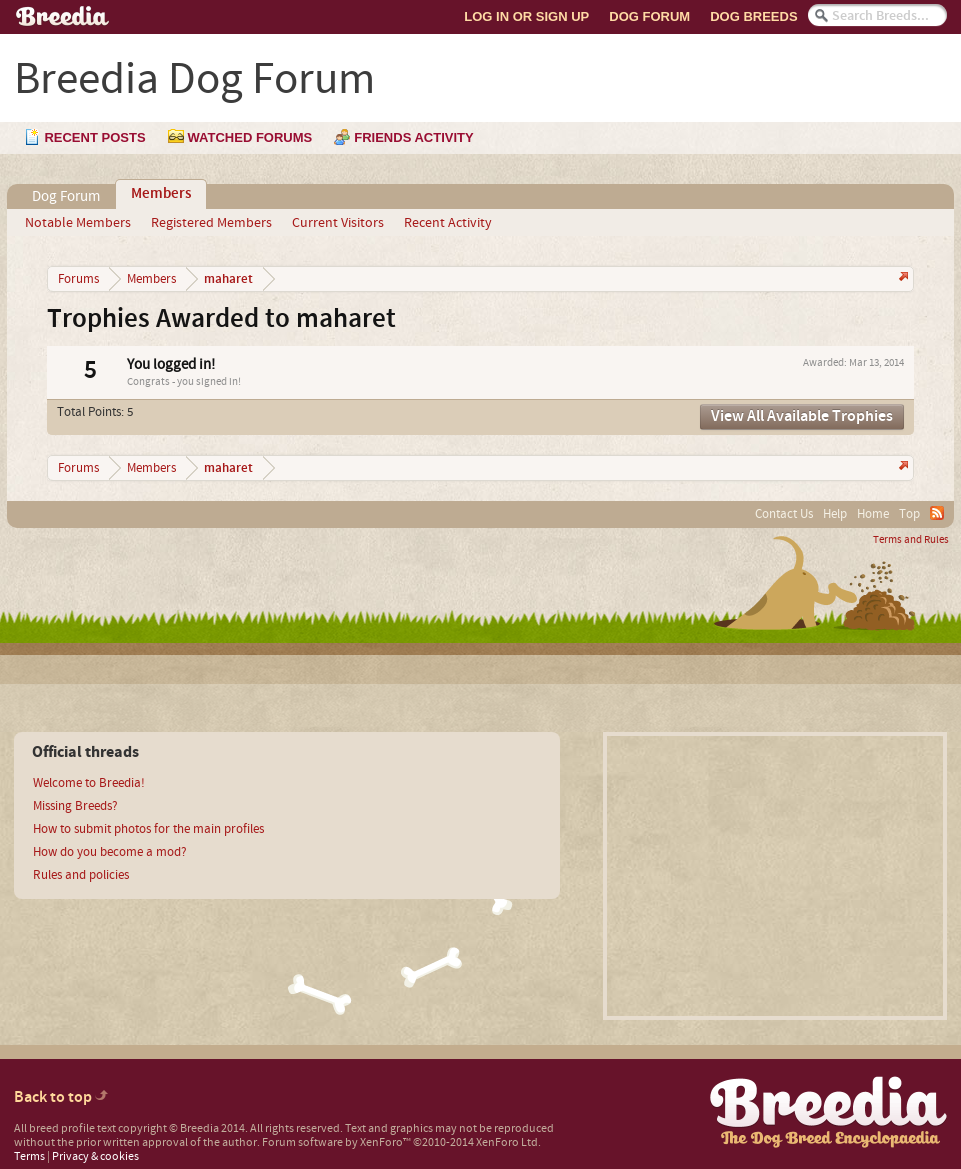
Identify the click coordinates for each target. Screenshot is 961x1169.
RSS (937, 513)
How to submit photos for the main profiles (148, 829)
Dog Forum (649, 16)
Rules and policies (81, 875)
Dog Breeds (753, 16)
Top (909, 514)
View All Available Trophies (802, 416)
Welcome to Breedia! (89, 783)
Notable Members (78, 223)
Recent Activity (448, 223)
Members (161, 194)
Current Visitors (338, 223)
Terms (29, 1156)
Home (873, 514)
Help (835, 514)
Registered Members (211, 223)
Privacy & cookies (95, 1156)
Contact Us (784, 514)
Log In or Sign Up (526, 16)
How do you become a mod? (110, 852)
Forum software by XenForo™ (401, 1142)
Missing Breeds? (75, 806)
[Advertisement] (775, 876)
